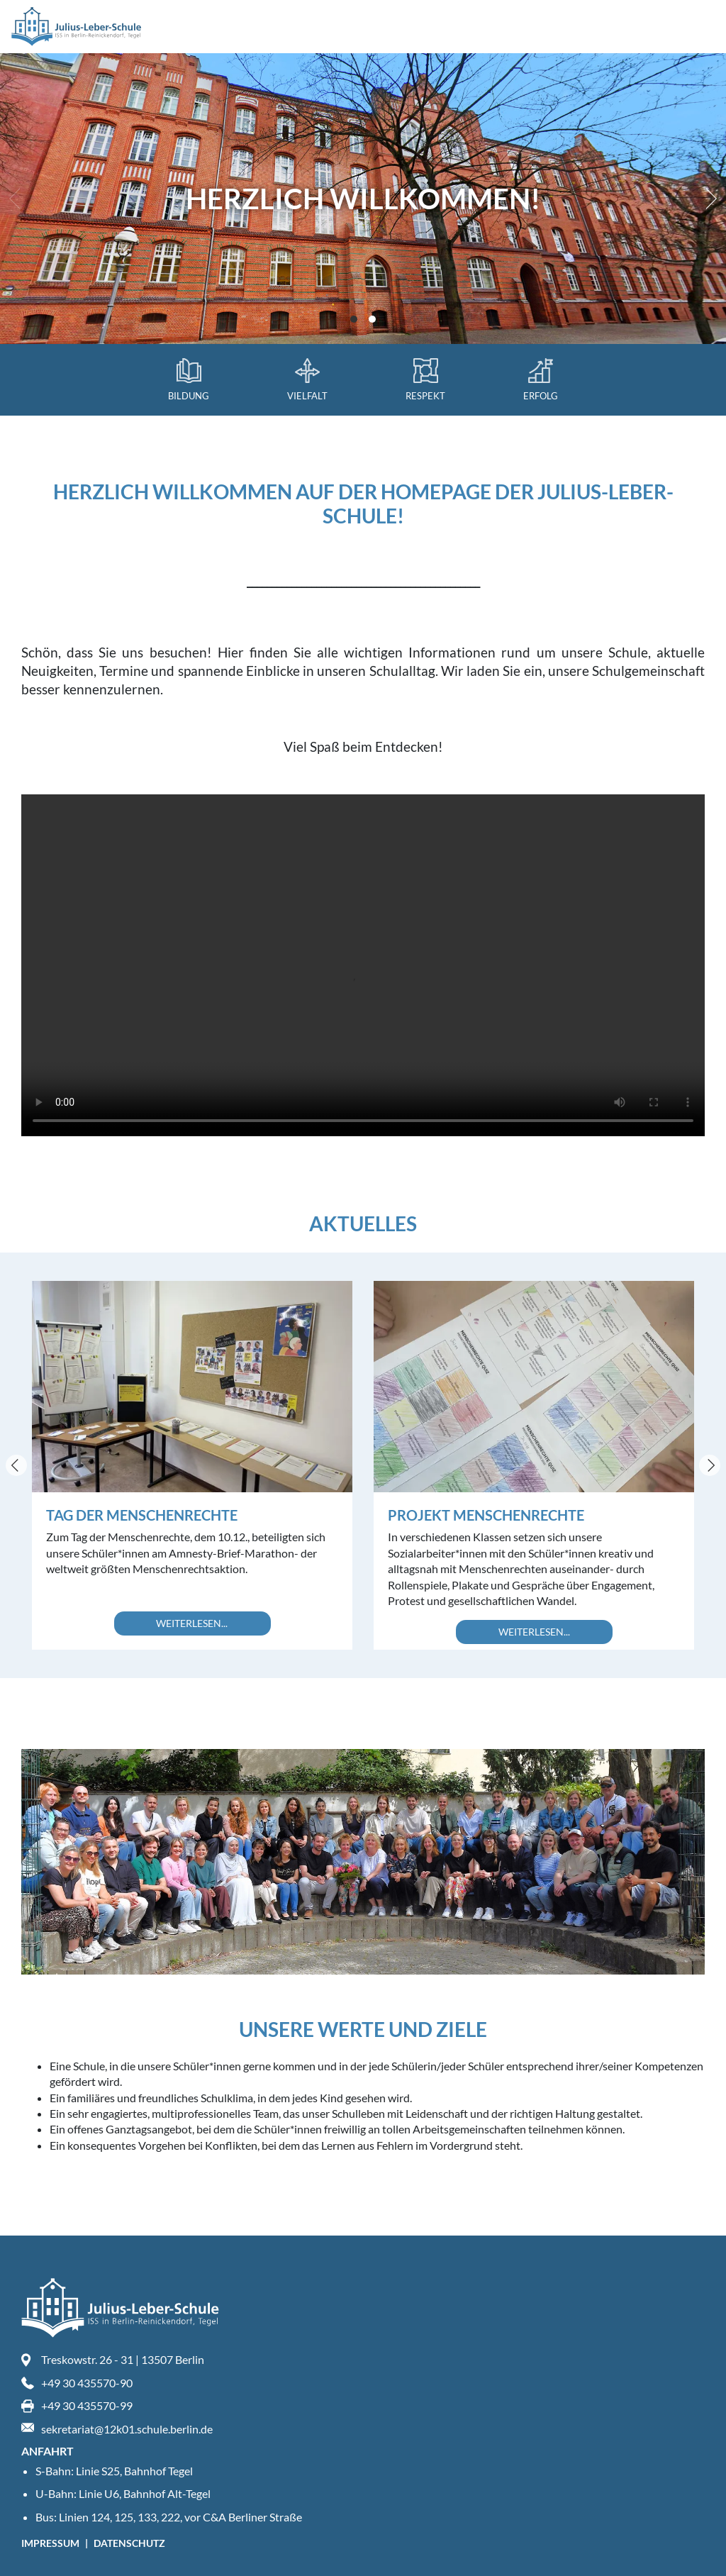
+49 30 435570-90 (87, 2382)
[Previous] (16, 1465)
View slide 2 (372, 319)
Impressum (51, 2543)
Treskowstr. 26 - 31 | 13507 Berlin (122, 2359)
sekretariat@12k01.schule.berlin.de (127, 2429)
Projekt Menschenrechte (486, 1514)
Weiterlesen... (192, 1623)
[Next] (708, 198)
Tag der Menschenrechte (142, 1514)
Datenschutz (129, 2543)
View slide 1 (353, 319)
